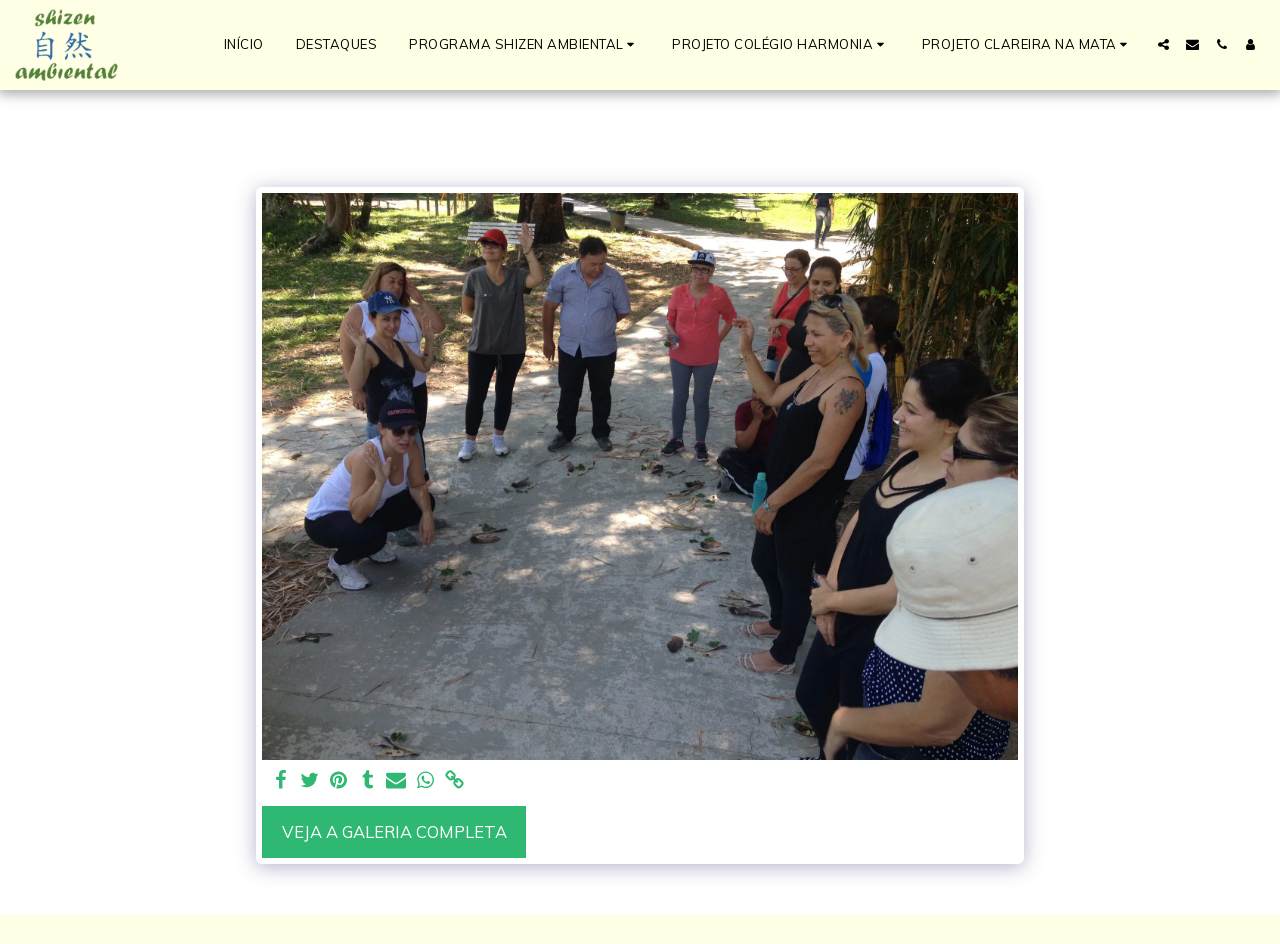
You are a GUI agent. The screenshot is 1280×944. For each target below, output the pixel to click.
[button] (524, 45)
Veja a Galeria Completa (394, 831)
